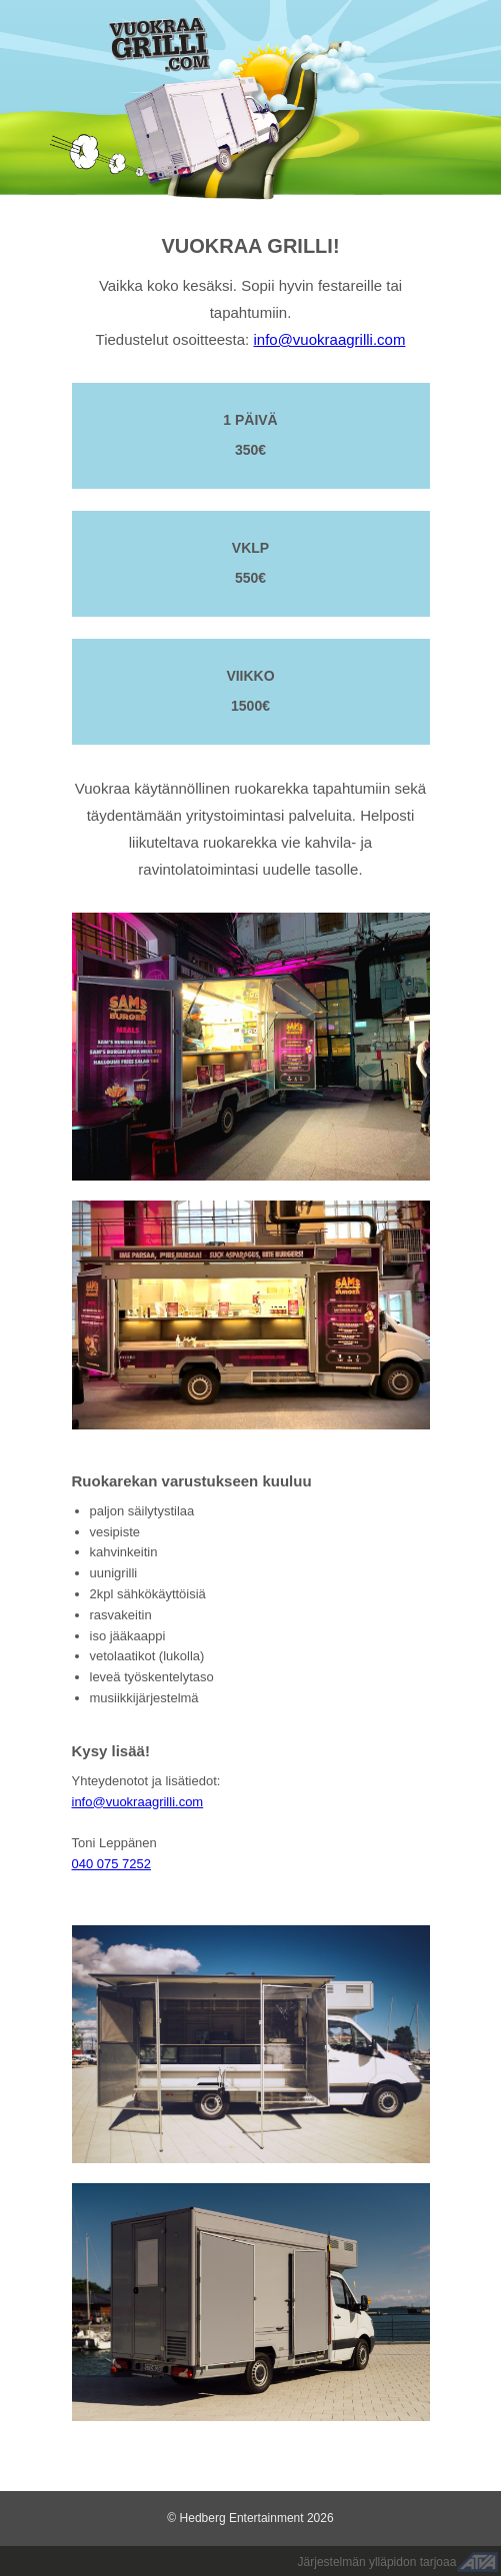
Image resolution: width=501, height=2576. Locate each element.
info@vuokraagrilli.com (329, 339)
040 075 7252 (112, 1863)
